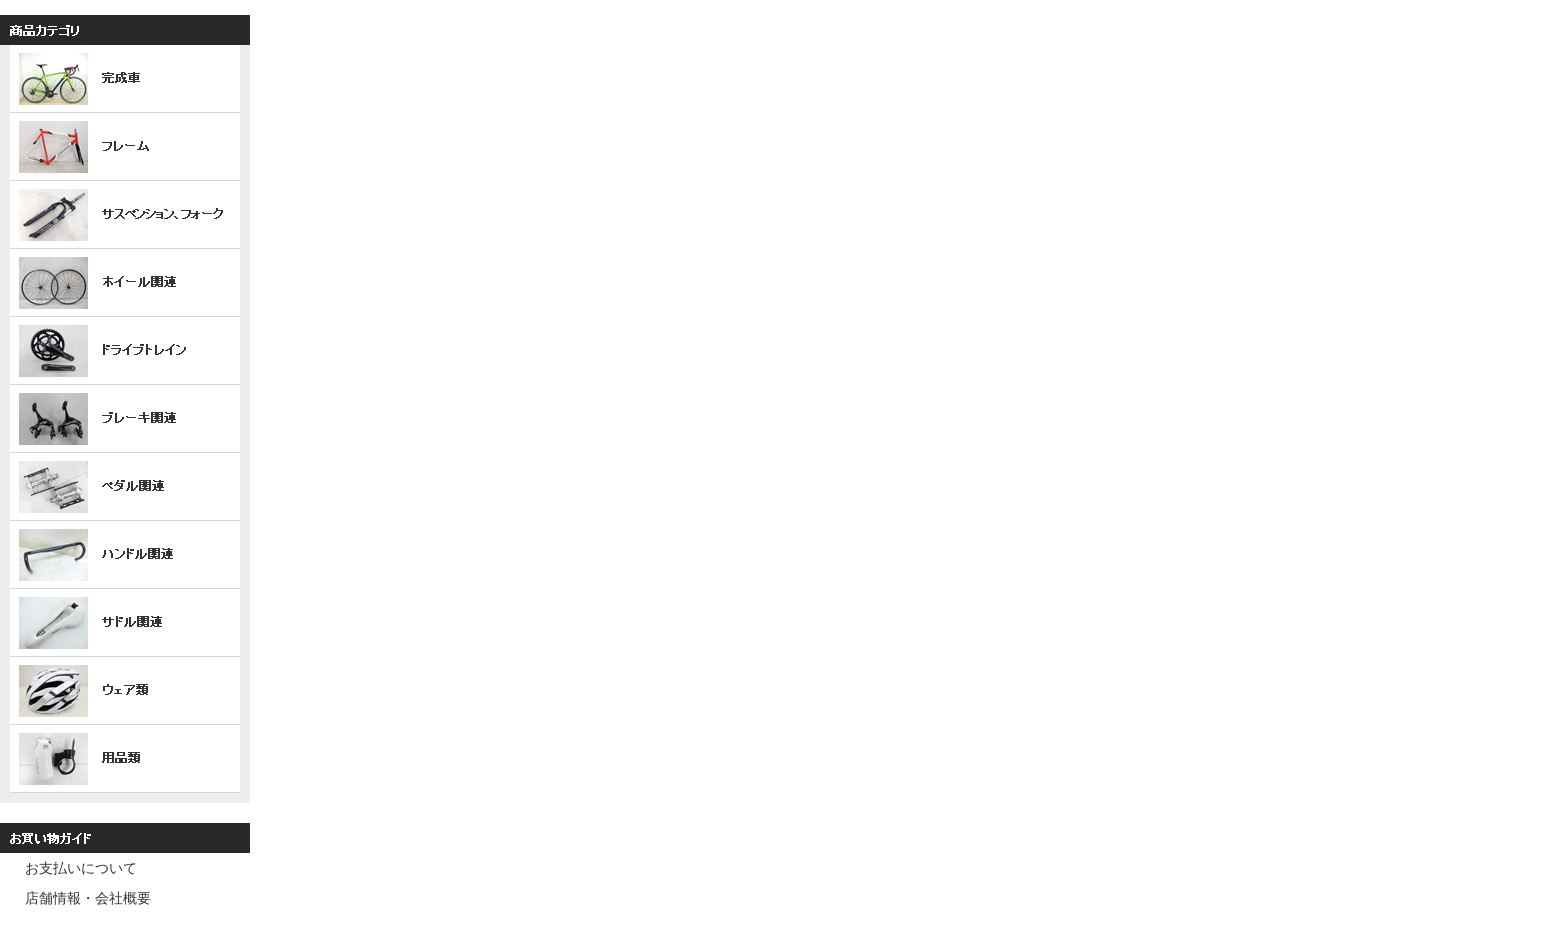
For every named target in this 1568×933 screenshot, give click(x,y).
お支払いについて (81, 868)
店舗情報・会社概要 (88, 898)
